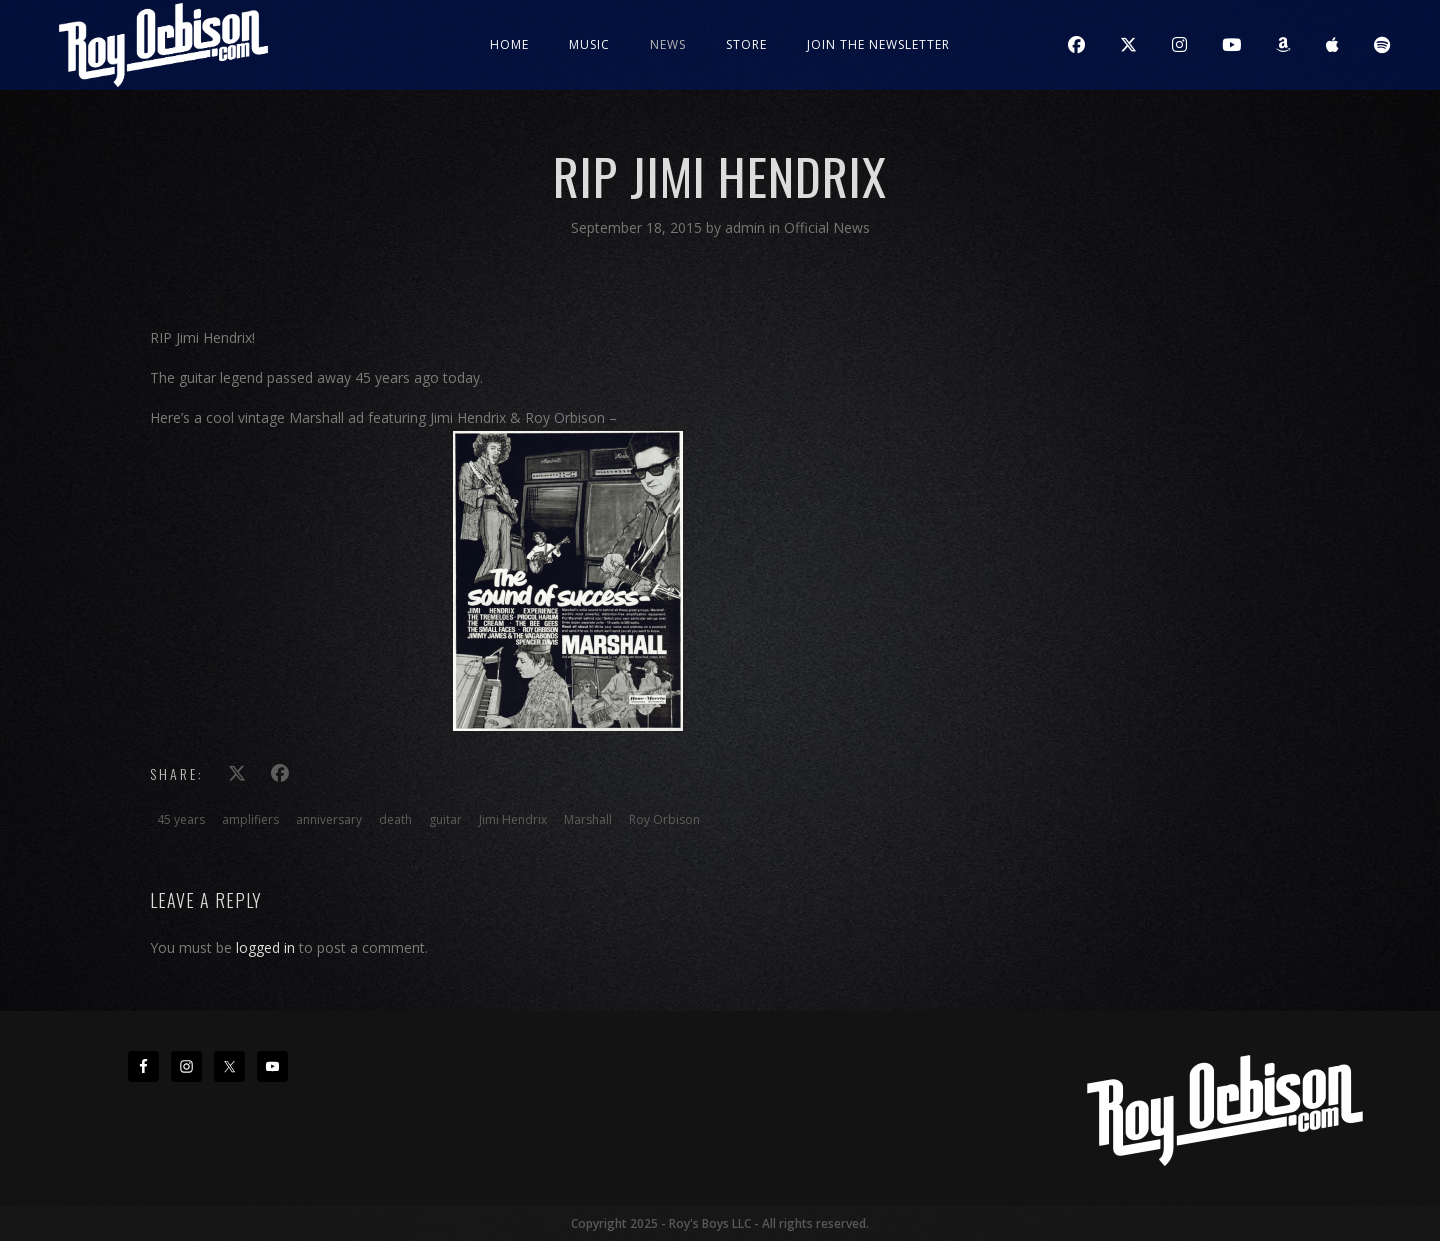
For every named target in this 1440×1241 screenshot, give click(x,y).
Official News (827, 227)
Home (509, 44)
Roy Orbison (664, 819)
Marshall (588, 819)
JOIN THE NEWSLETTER (878, 44)
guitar (445, 819)
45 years (181, 819)
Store (746, 44)
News (668, 44)
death (395, 819)
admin (747, 227)
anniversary (329, 819)
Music (589, 44)
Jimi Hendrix (513, 819)
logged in (265, 947)
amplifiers (250, 819)
